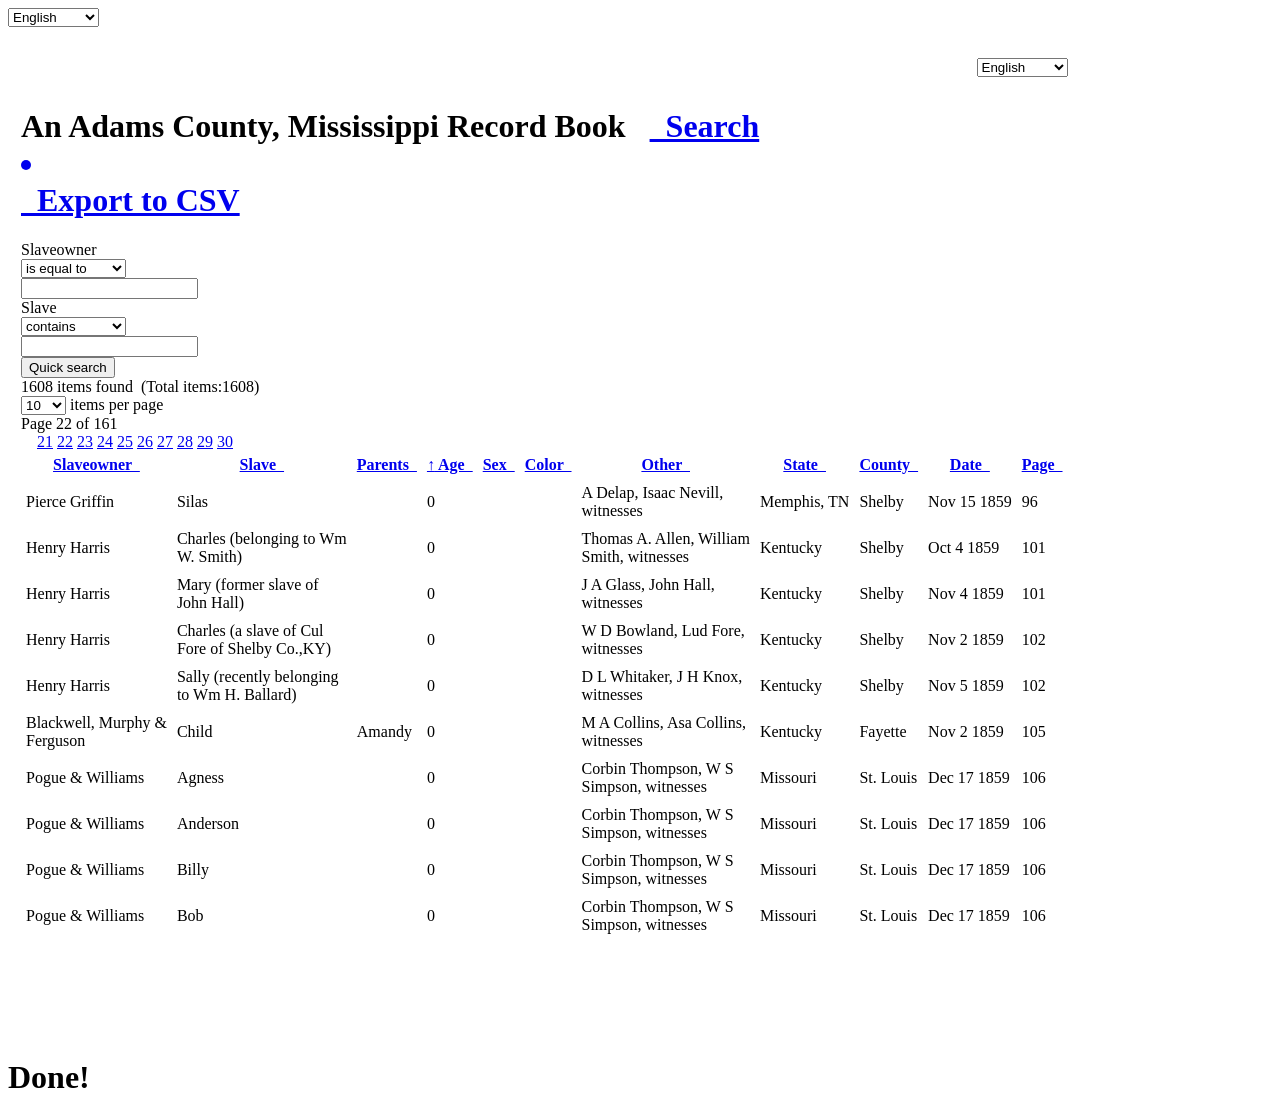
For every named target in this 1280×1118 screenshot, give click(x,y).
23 (85, 441)
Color (548, 464)
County (888, 464)
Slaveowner (96, 464)
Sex (499, 464)
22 (65, 441)
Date (970, 464)
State (804, 464)
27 (165, 441)
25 (125, 441)
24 (105, 441)
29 (205, 441)
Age (450, 464)
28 (185, 441)
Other (665, 464)
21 (45, 441)
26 (145, 441)
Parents (387, 464)
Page (1042, 464)
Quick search (68, 367)
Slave (262, 464)
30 (225, 441)
